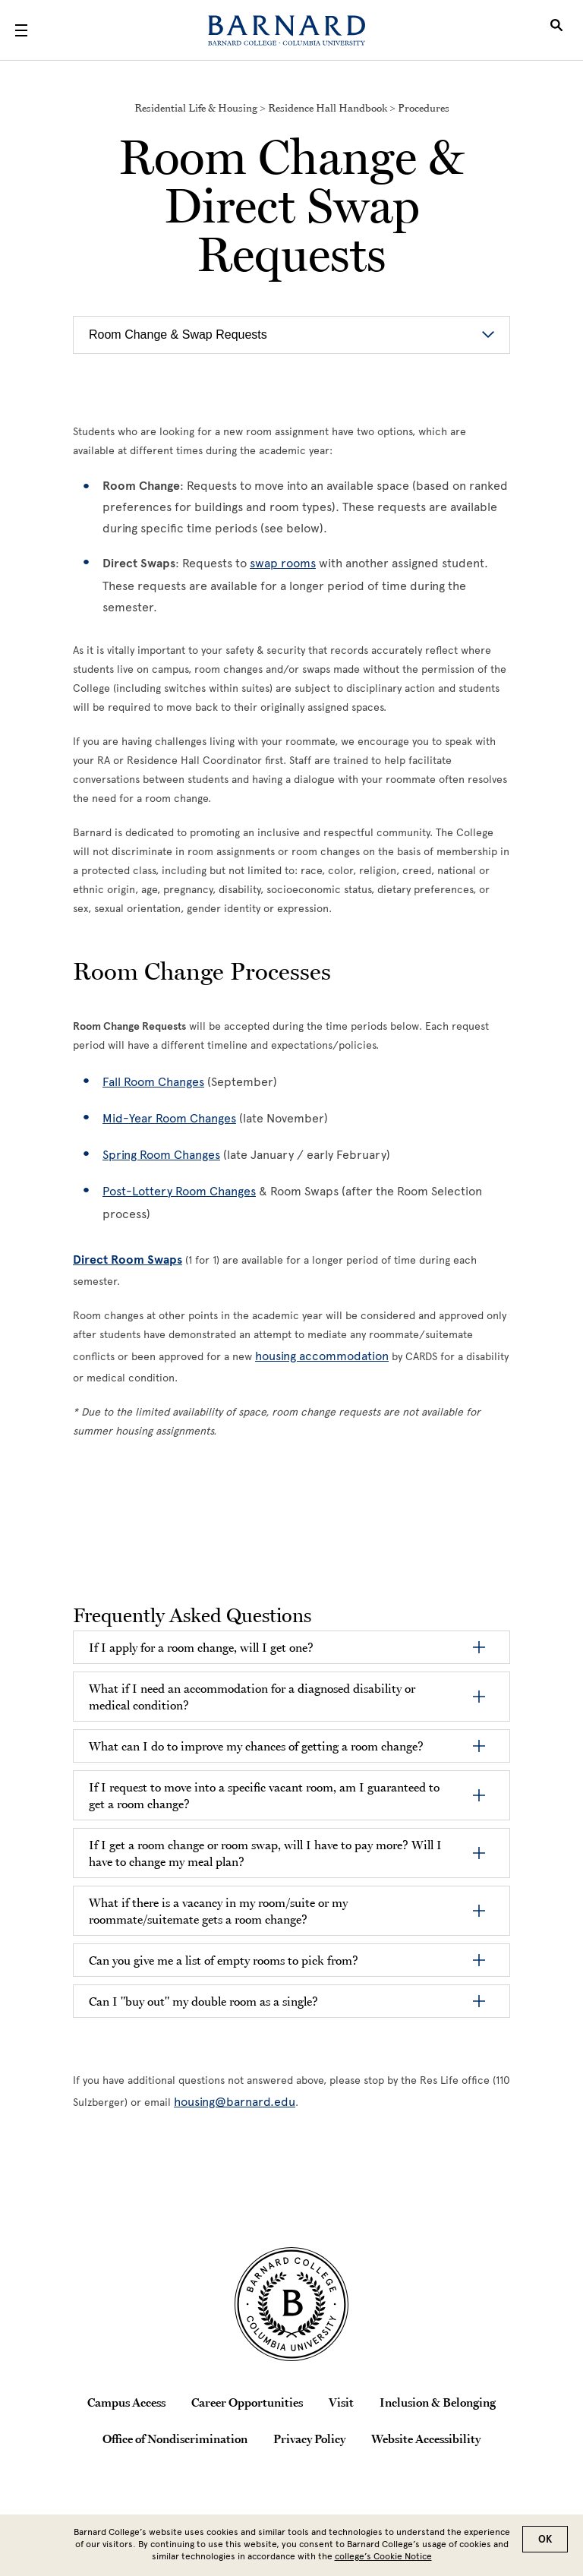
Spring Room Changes (161, 1155)
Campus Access (126, 2402)
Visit (341, 2402)
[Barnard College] (286, 30)
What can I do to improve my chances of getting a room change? (256, 1746)
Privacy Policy (309, 2438)
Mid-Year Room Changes (169, 1118)
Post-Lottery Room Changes (179, 1191)
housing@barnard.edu (234, 2102)
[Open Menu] (21, 30)
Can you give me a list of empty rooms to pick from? (223, 1960)
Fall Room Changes (153, 1082)
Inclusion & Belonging (438, 2402)
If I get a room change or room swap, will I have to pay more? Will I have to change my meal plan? (265, 1853)
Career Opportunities (247, 2402)
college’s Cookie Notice (383, 2556)
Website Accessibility (426, 2438)
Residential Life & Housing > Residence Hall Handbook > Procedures (291, 108)
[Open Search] (556, 30)
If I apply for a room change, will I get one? (201, 1647)
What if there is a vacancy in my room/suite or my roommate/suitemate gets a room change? (218, 1911)
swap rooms (283, 563)
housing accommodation (322, 1356)
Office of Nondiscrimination (174, 2438)
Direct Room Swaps (127, 1259)
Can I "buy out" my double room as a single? (203, 2001)
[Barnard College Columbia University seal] (291, 2304)
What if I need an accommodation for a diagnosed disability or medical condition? (252, 1697)
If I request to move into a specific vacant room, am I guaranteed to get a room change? (264, 1795)
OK (545, 2539)
